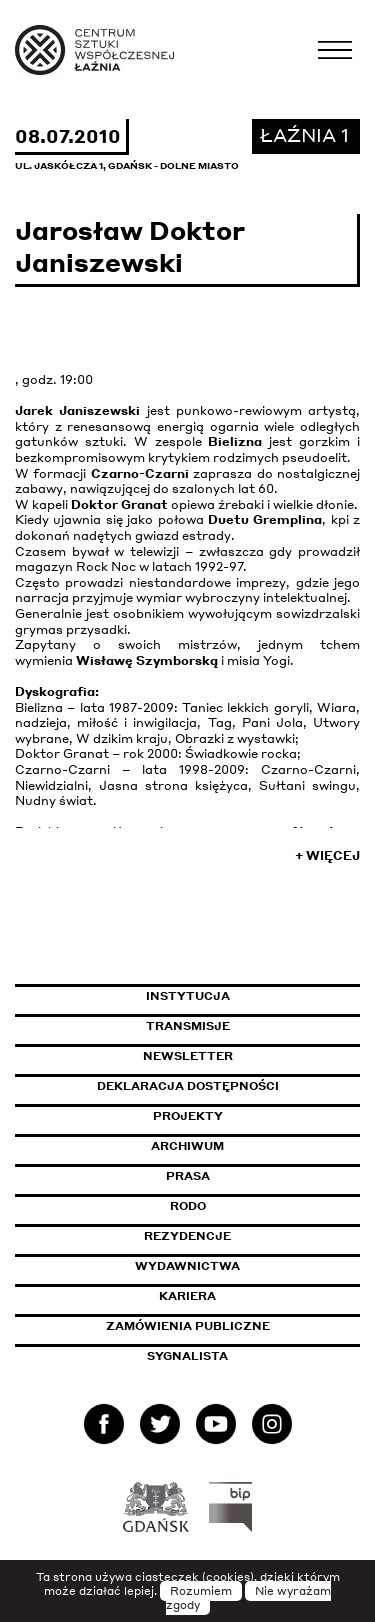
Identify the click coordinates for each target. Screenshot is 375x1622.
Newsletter (188, 1056)
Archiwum (187, 1146)
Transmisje (253, 1026)
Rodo (188, 1206)
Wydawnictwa (187, 1266)
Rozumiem (201, 1591)
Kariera (187, 1296)
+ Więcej (327, 855)
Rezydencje (187, 1236)
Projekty (188, 1116)
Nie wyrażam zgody (249, 1598)
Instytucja (188, 996)
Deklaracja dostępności (188, 1086)
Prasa (188, 1176)
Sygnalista (187, 1356)
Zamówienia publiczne (233, 1326)
